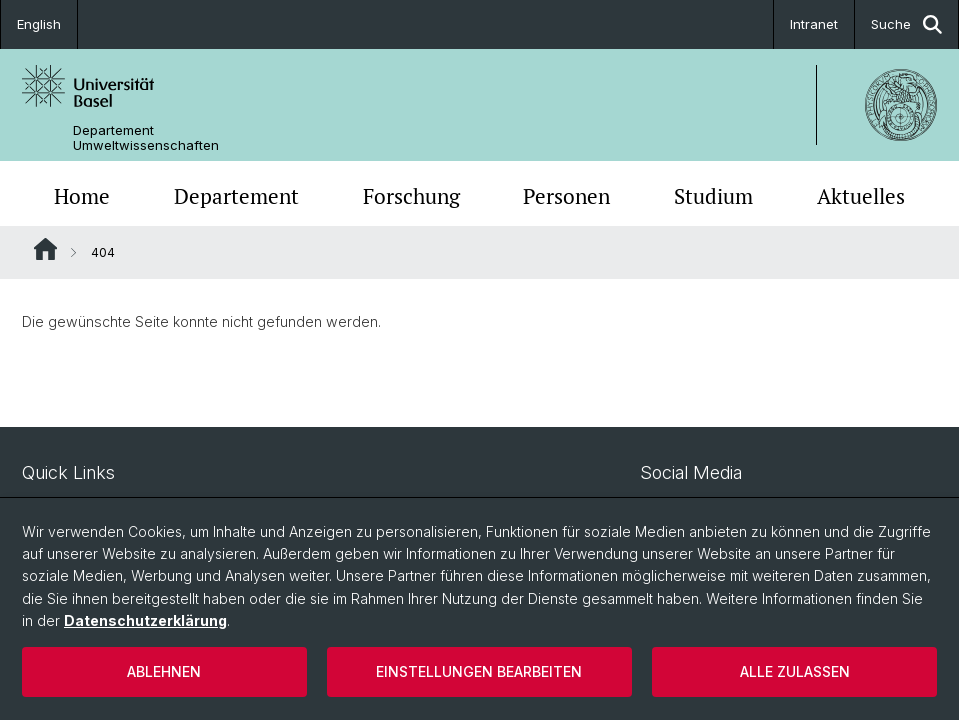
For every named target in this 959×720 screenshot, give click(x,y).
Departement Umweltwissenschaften (146, 138)
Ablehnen (164, 671)
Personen (566, 196)
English (39, 24)
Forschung (411, 196)
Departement (236, 196)
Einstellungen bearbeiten (479, 671)
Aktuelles (861, 196)
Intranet (814, 24)
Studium (713, 196)
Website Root (45, 249)
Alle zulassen (795, 671)
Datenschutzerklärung (145, 620)
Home (82, 196)
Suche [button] (906, 24)
